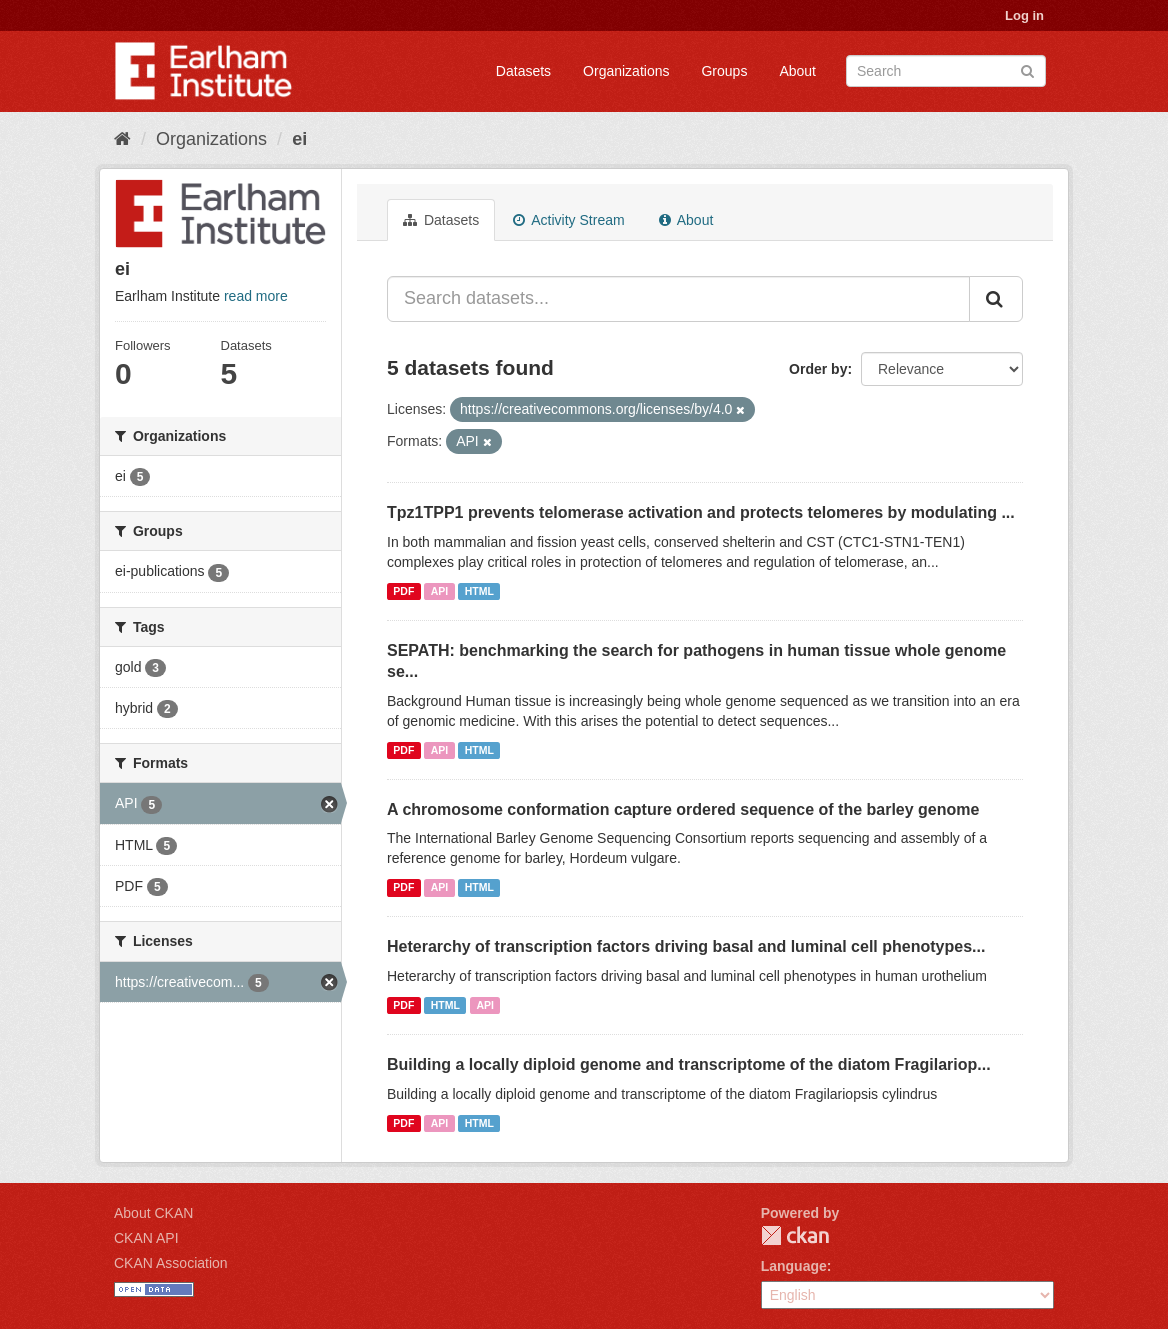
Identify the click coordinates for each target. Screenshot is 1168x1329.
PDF (403, 591)
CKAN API (146, 1238)
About (797, 71)
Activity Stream (568, 220)
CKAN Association (171, 1263)
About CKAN (153, 1213)
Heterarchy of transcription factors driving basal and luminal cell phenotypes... (686, 946)
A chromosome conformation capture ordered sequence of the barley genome (683, 809)
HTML (479, 591)
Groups (724, 71)
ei (299, 139)
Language (794, 1266)
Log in (1024, 15)
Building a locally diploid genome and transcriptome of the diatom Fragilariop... (689, 1064)
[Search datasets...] (678, 299)
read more (256, 296)
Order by (818, 369)
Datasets (523, 71)
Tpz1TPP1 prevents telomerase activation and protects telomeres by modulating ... (701, 512)
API (440, 591)
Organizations (626, 71)
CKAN (795, 1235)
